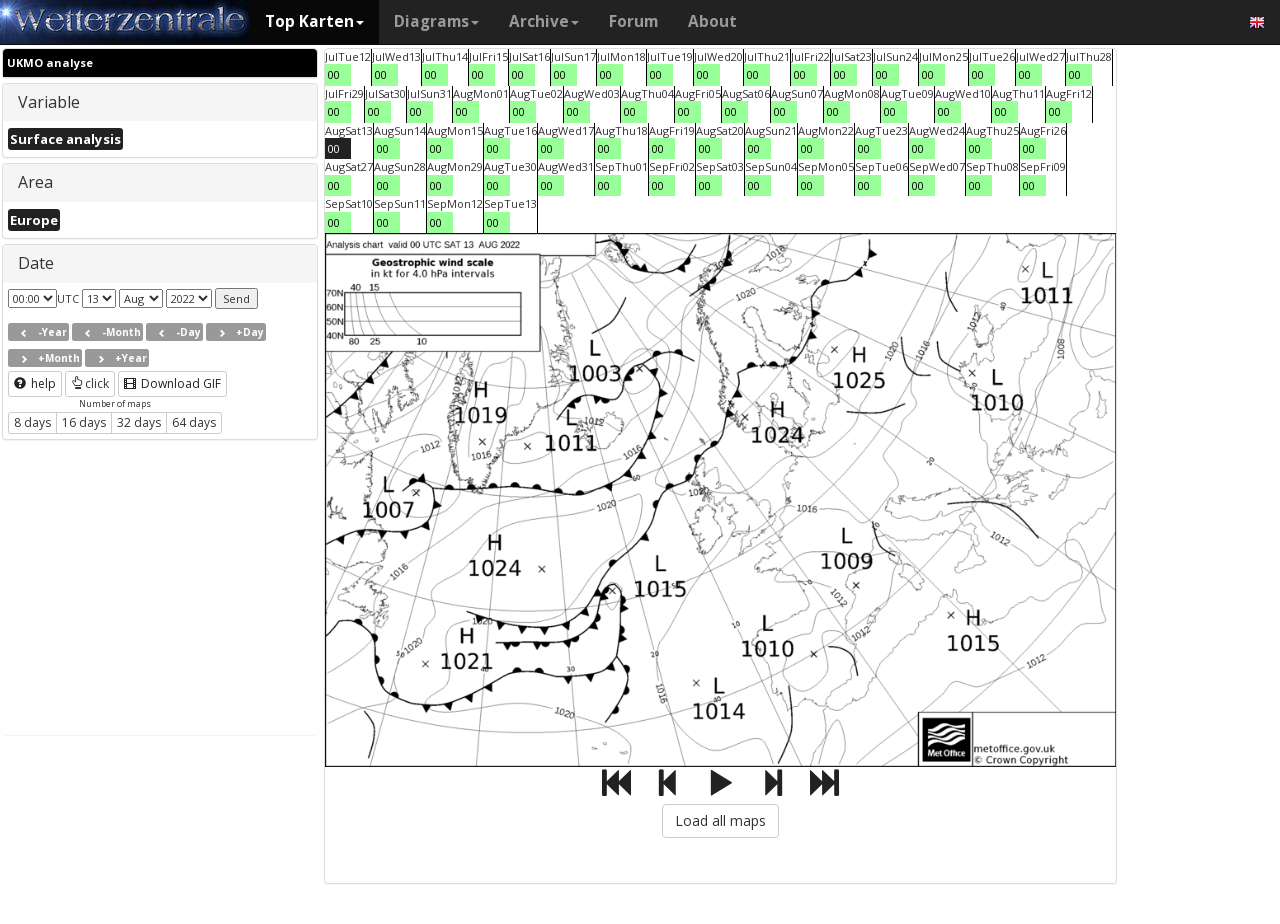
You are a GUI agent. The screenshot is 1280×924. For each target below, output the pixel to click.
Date (36, 263)
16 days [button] (84, 422)
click (90, 383)
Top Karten (314, 21)
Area (35, 182)
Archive (544, 21)
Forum (633, 21)
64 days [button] (194, 422)
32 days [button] (139, 422)
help (35, 383)
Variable (49, 102)
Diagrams (436, 21)
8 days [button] (32, 422)
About (712, 21)
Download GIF (172, 383)
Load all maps (720, 820)
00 (334, 74)
